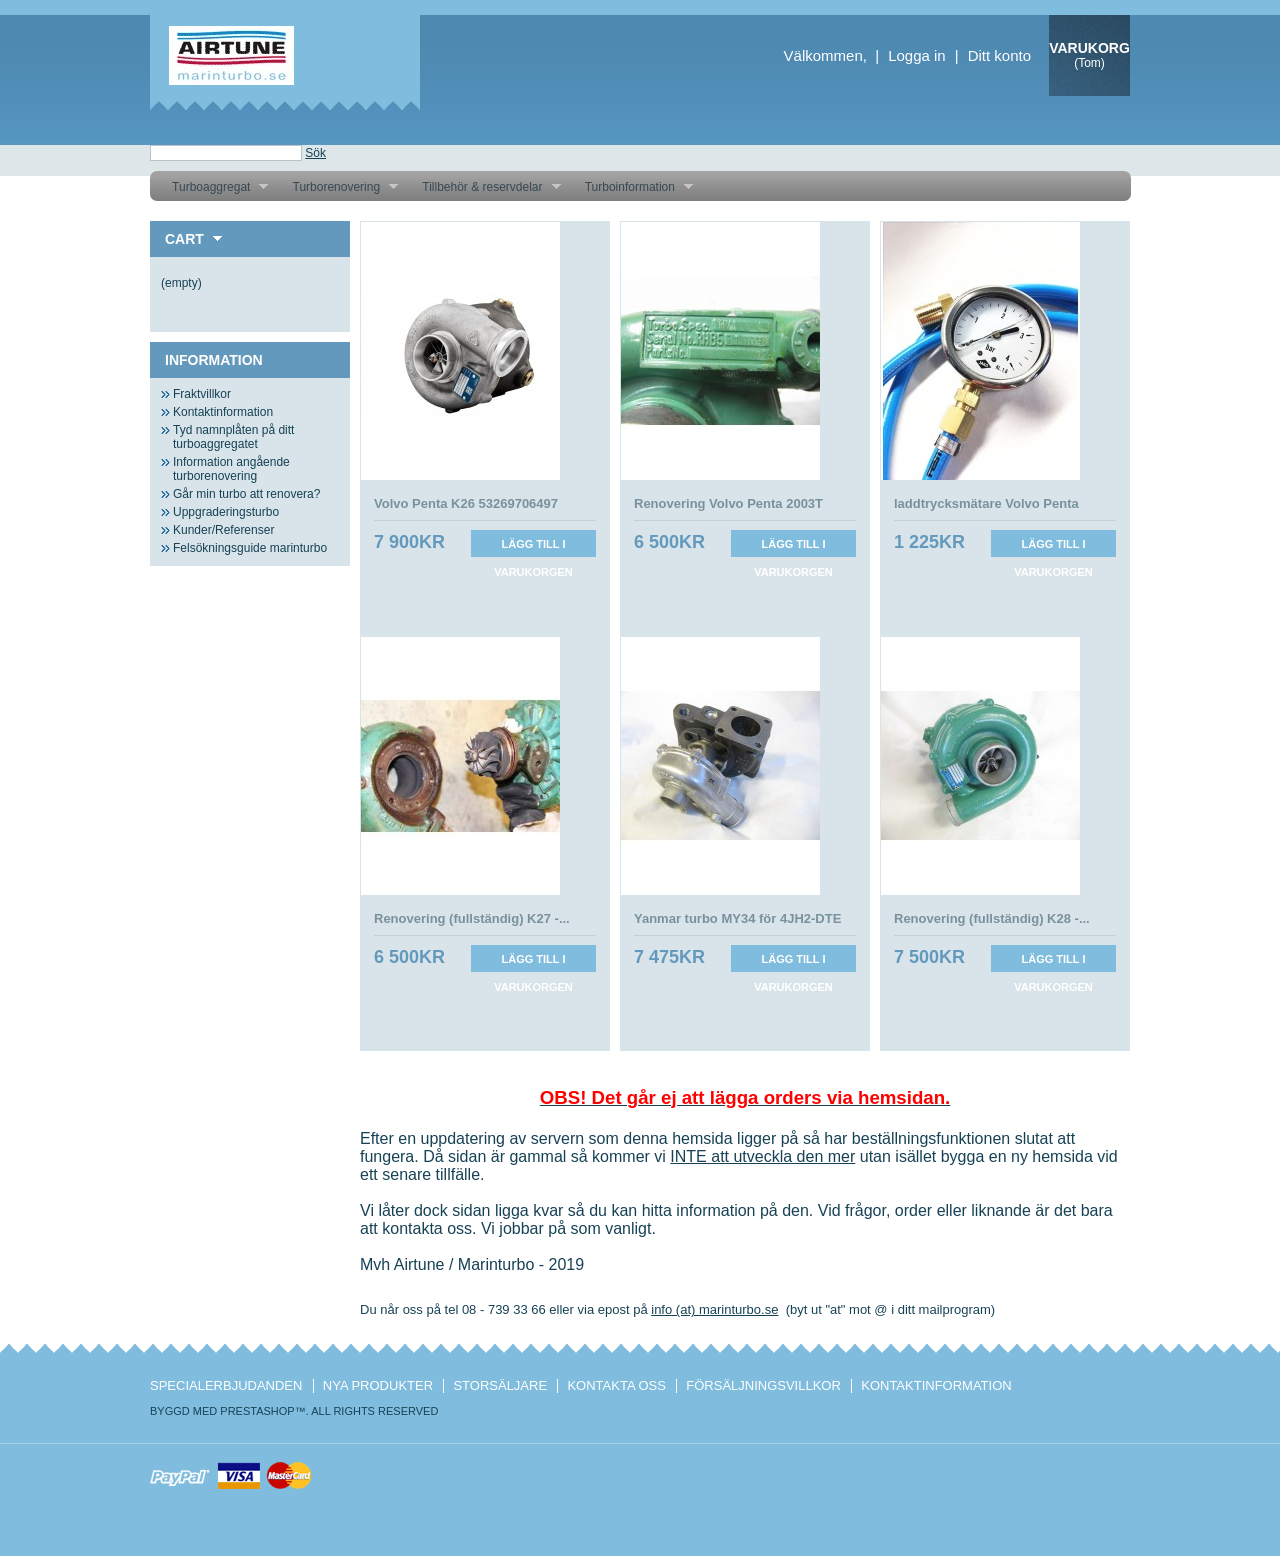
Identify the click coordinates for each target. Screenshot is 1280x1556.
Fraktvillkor (202, 394)
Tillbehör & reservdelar (483, 187)
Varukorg (1089, 48)
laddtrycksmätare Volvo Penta (986, 503)
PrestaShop (257, 1411)
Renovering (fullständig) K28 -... (992, 918)
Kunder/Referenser (223, 530)
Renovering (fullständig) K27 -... (472, 918)
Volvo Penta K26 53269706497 (466, 503)
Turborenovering (337, 187)
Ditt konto (999, 55)
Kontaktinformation (223, 412)
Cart (184, 239)
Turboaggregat (212, 187)
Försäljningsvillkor (763, 1385)
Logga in (917, 55)
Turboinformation (631, 187)
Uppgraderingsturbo (226, 512)
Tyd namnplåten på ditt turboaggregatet (233, 437)
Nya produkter (378, 1385)
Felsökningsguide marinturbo (250, 548)
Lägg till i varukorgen (533, 547)
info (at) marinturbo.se (714, 1309)
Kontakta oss (616, 1385)
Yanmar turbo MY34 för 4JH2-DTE (737, 918)
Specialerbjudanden (226, 1385)
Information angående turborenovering (231, 469)
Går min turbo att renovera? (246, 494)
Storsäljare (500, 1385)
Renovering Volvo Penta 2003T (728, 503)
